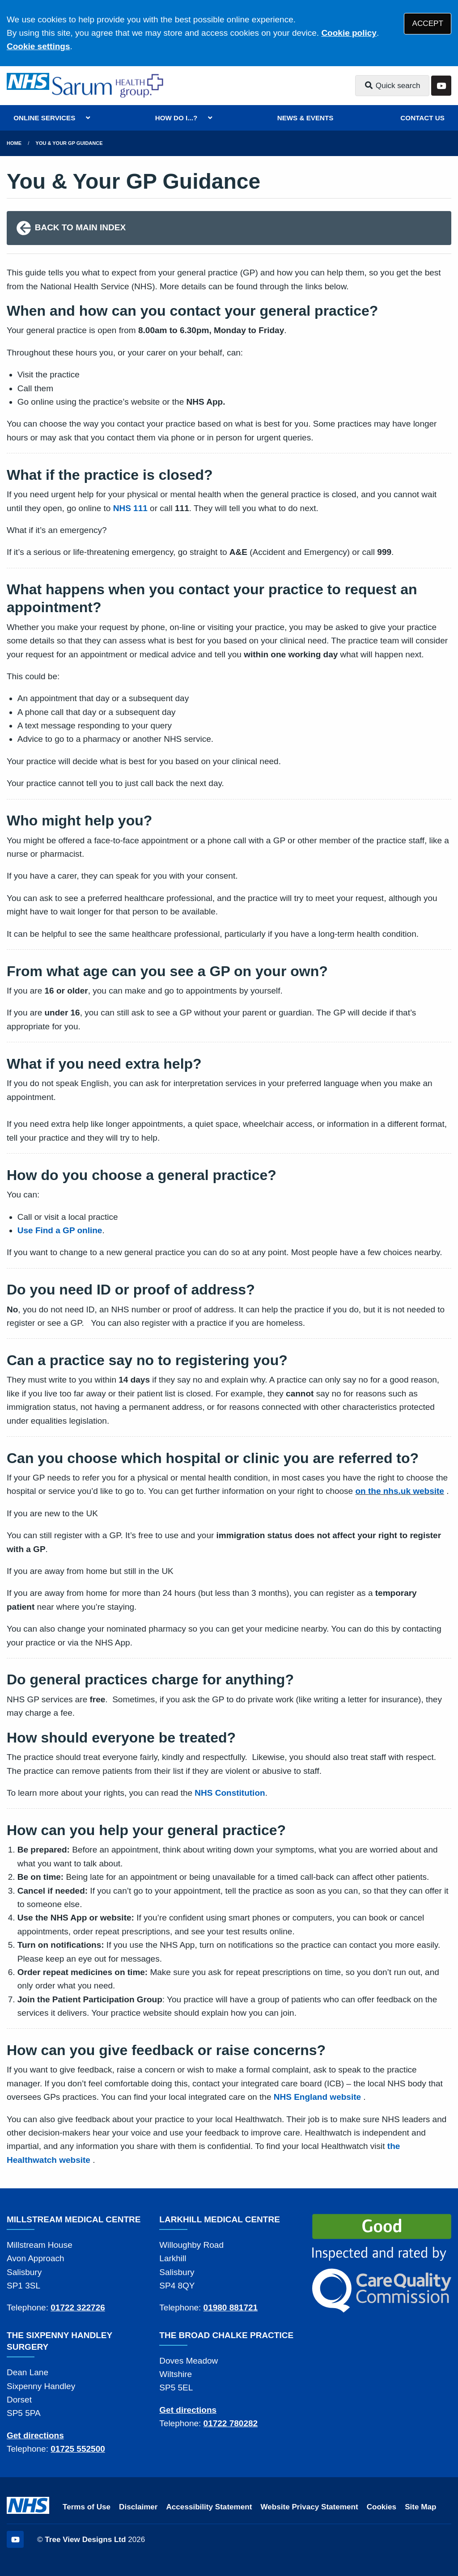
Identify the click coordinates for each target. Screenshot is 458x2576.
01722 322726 (78, 2307)
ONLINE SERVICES (44, 118)
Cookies (382, 2507)
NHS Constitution (230, 1793)
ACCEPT (427, 23)
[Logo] (108, 85)
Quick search (392, 85)
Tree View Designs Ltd (85, 2539)
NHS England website (317, 2097)
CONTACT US (422, 118)
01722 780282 (231, 2423)
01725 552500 (78, 2448)
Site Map (420, 2507)
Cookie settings (38, 46)
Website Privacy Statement (309, 2507)
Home (14, 143)
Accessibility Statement (209, 2507)
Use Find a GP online (59, 1230)
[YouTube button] (441, 86)
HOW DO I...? (176, 118)
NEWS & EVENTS (305, 118)
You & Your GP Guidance (69, 143)
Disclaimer (138, 2507)
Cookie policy (349, 33)
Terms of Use (86, 2507)
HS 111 (133, 508)
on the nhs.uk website (399, 1491)
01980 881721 (231, 2307)
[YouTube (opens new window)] (15, 2539)
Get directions (35, 2435)
